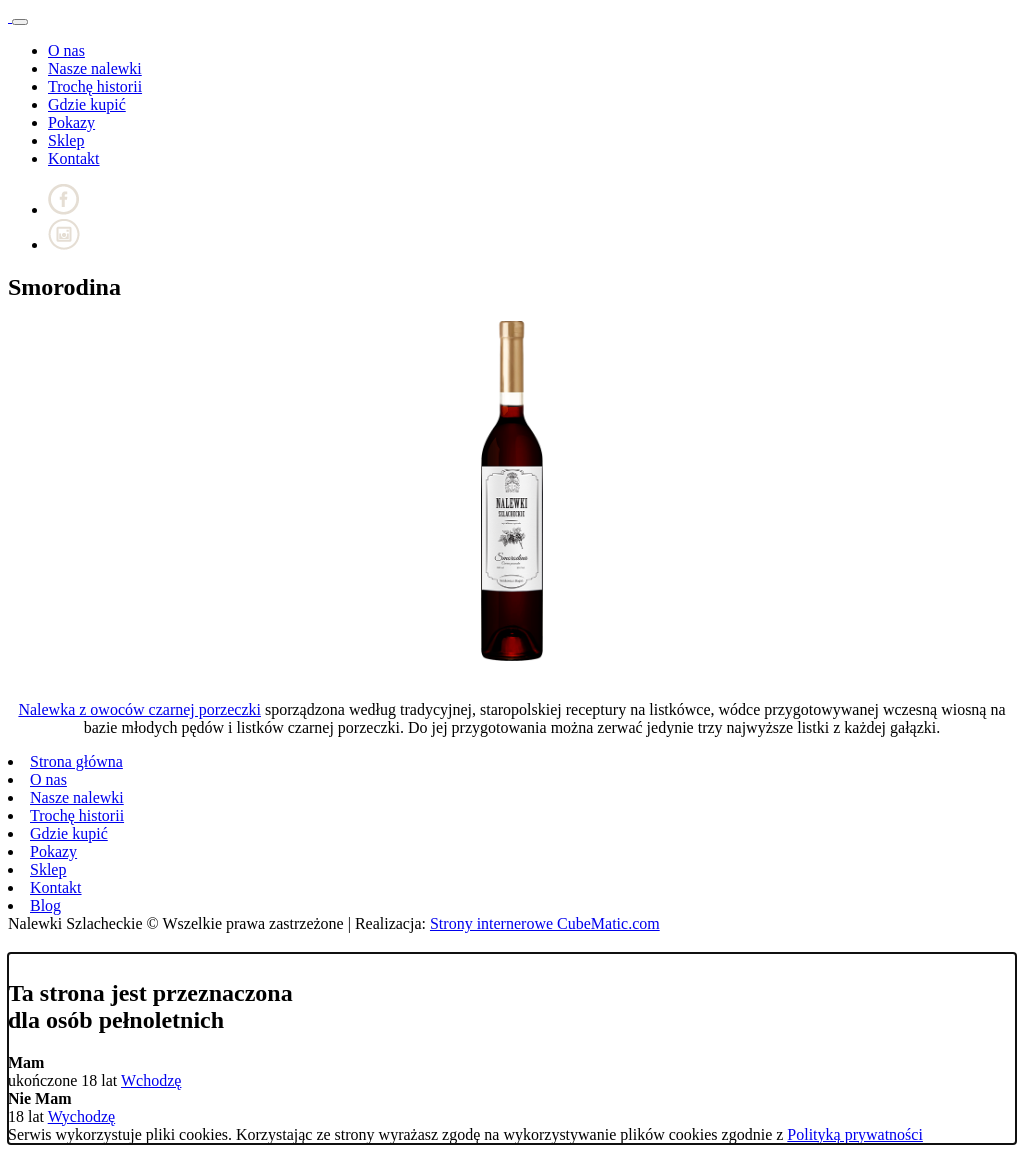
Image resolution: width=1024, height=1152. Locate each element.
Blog (45, 905)
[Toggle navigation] (20, 22)
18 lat (40, 1107)
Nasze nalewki (95, 68)
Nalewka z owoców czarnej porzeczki (139, 709)
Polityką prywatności (855, 1134)
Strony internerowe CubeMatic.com (545, 923)
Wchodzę (151, 1080)
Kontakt (74, 158)
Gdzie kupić (87, 104)
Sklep (66, 140)
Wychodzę (81, 1116)
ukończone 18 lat (64, 1071)
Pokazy (71, 122)
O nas (66, 50)
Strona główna (76, 761)
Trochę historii (95, 86)
